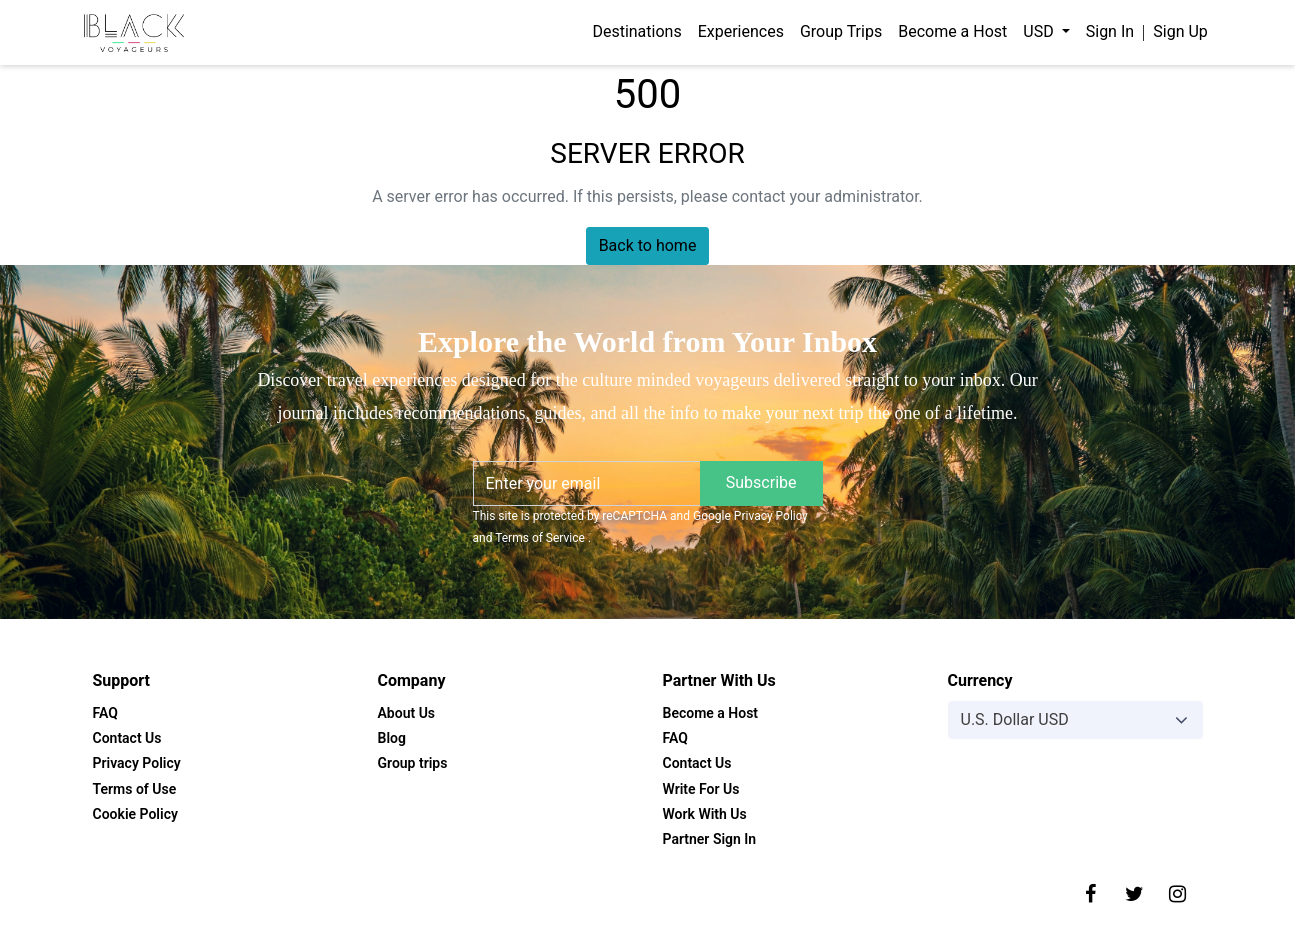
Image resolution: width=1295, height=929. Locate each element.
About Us (407, 713)
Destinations (636, 31)
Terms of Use (135, 789)
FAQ (105, 713)
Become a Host (952, 31)
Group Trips (841, 31)
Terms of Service (541, 538)
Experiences (741, 31)
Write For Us (701, 789)
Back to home (648, 245)
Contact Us (127, 738)
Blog (392, 738)
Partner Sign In (710, 839)
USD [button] (1040, 31)
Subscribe (761, 482)
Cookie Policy (135, 814)
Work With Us (705, 814)
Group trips (413, 763)
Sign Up (1180, 31)
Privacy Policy (771, 516)
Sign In (1110, 31)
